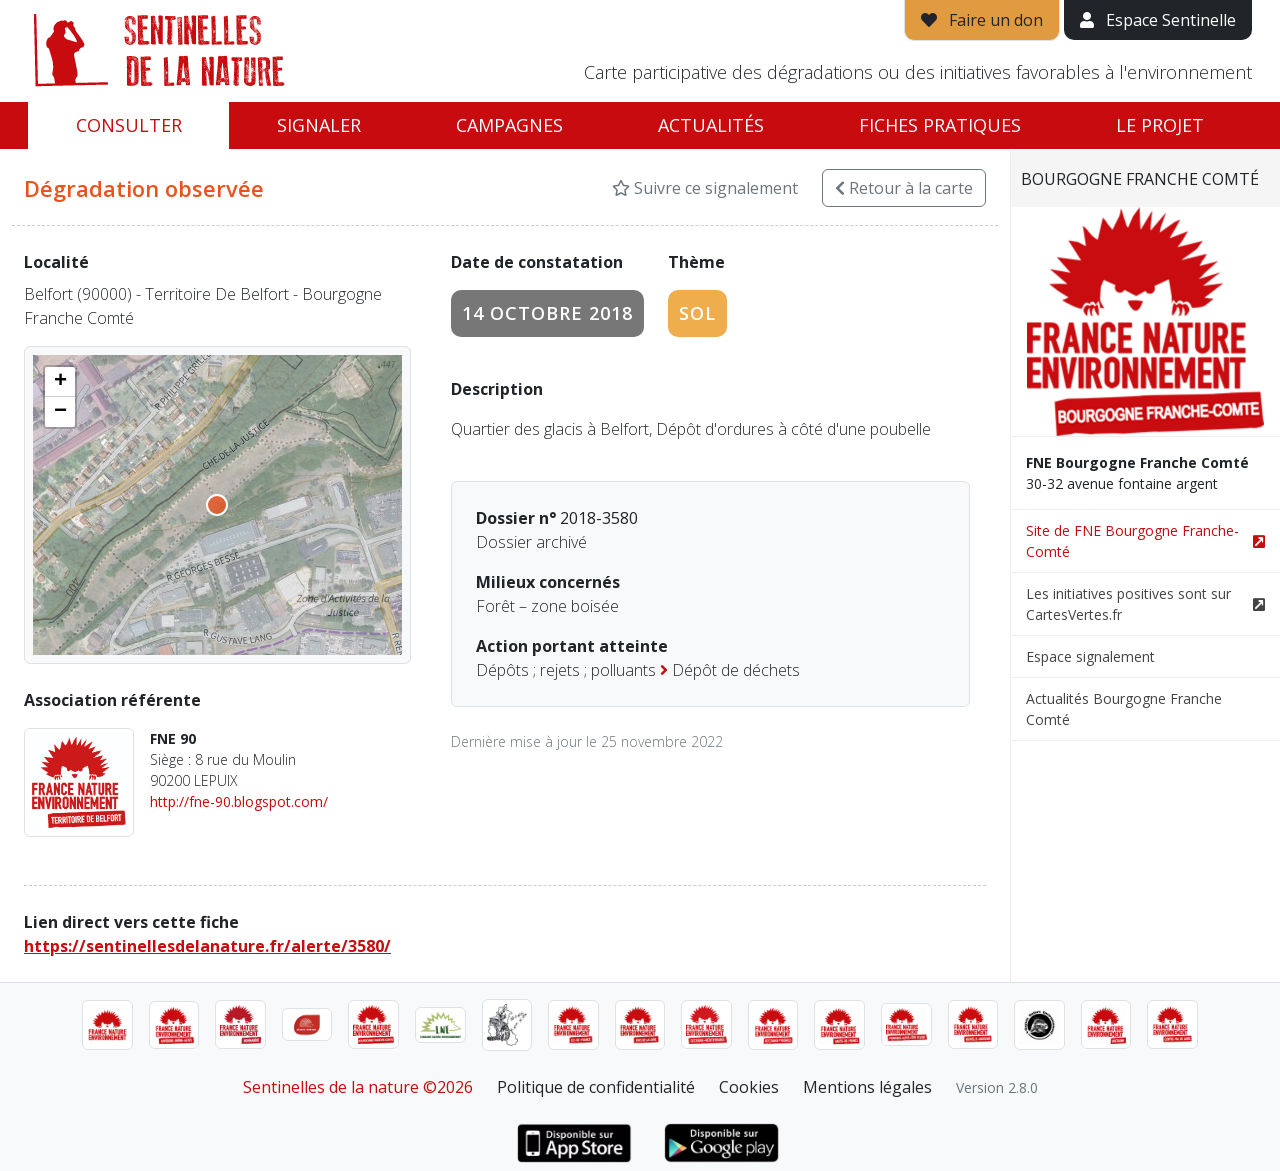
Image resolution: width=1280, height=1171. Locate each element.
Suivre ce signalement (705, 188)
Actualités (711, 125)
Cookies (749, 1087)
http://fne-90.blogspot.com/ (239, 801)
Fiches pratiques (940, 125)
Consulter (129, 125)
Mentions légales (867, 1087)
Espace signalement (1090, 656)
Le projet (1160, 125)
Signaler (319, 125)
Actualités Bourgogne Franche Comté (1124, 709)
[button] (60, 382)
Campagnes (509, 125)
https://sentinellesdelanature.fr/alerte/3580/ (207, 946)
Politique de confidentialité (596, 1087)
